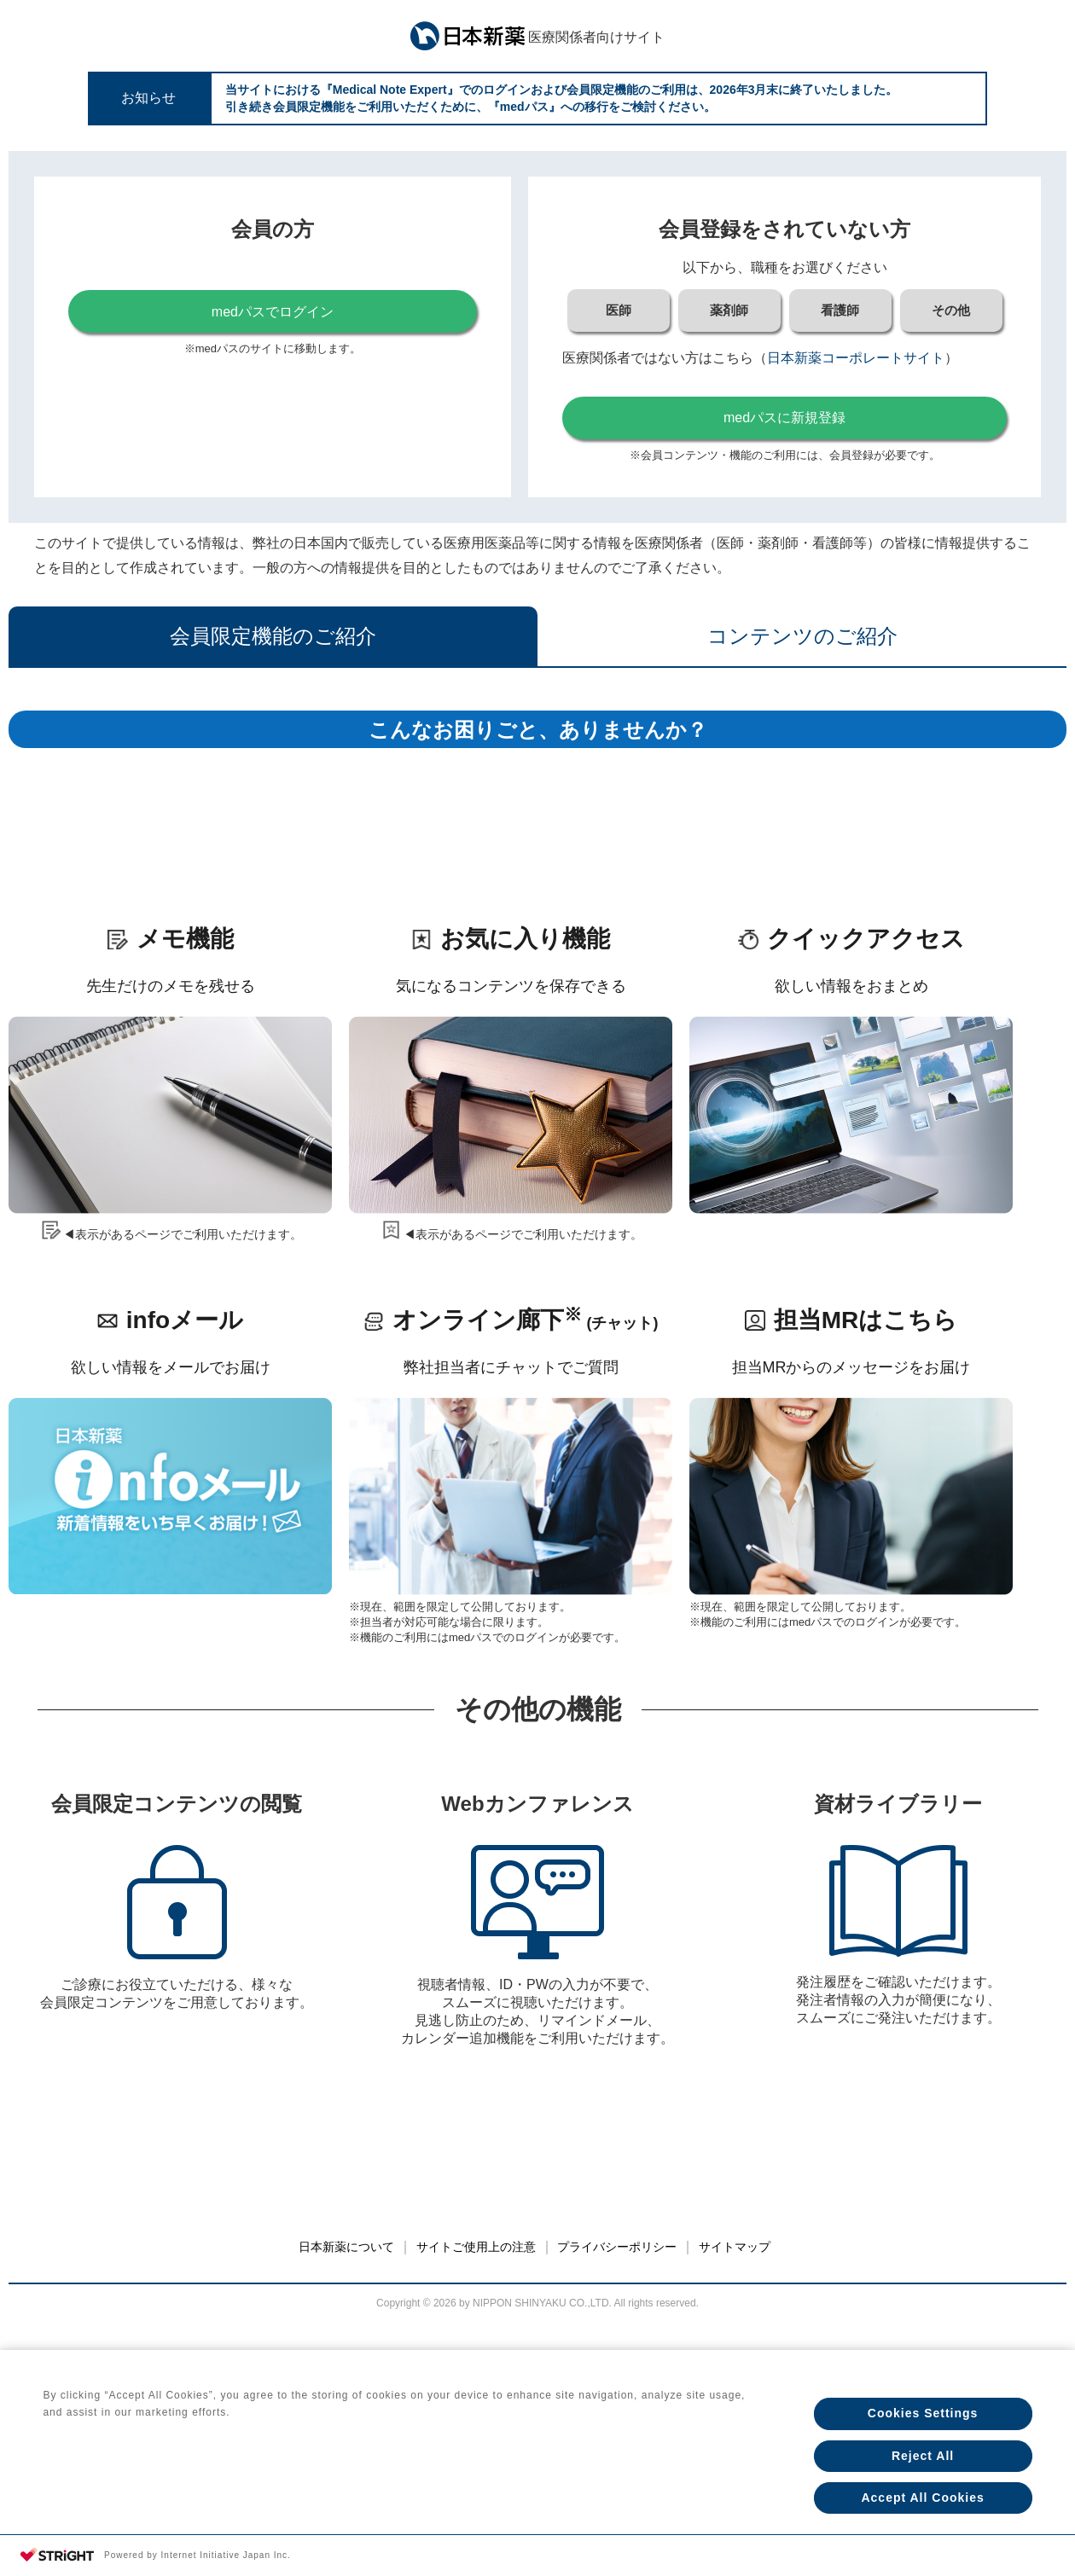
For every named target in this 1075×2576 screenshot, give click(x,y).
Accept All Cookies (922, 2496)
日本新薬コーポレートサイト (855, 358)
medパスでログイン (273, 312)
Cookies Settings (923, 2409)
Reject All (923, 2453)
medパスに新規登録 (784, 417)
